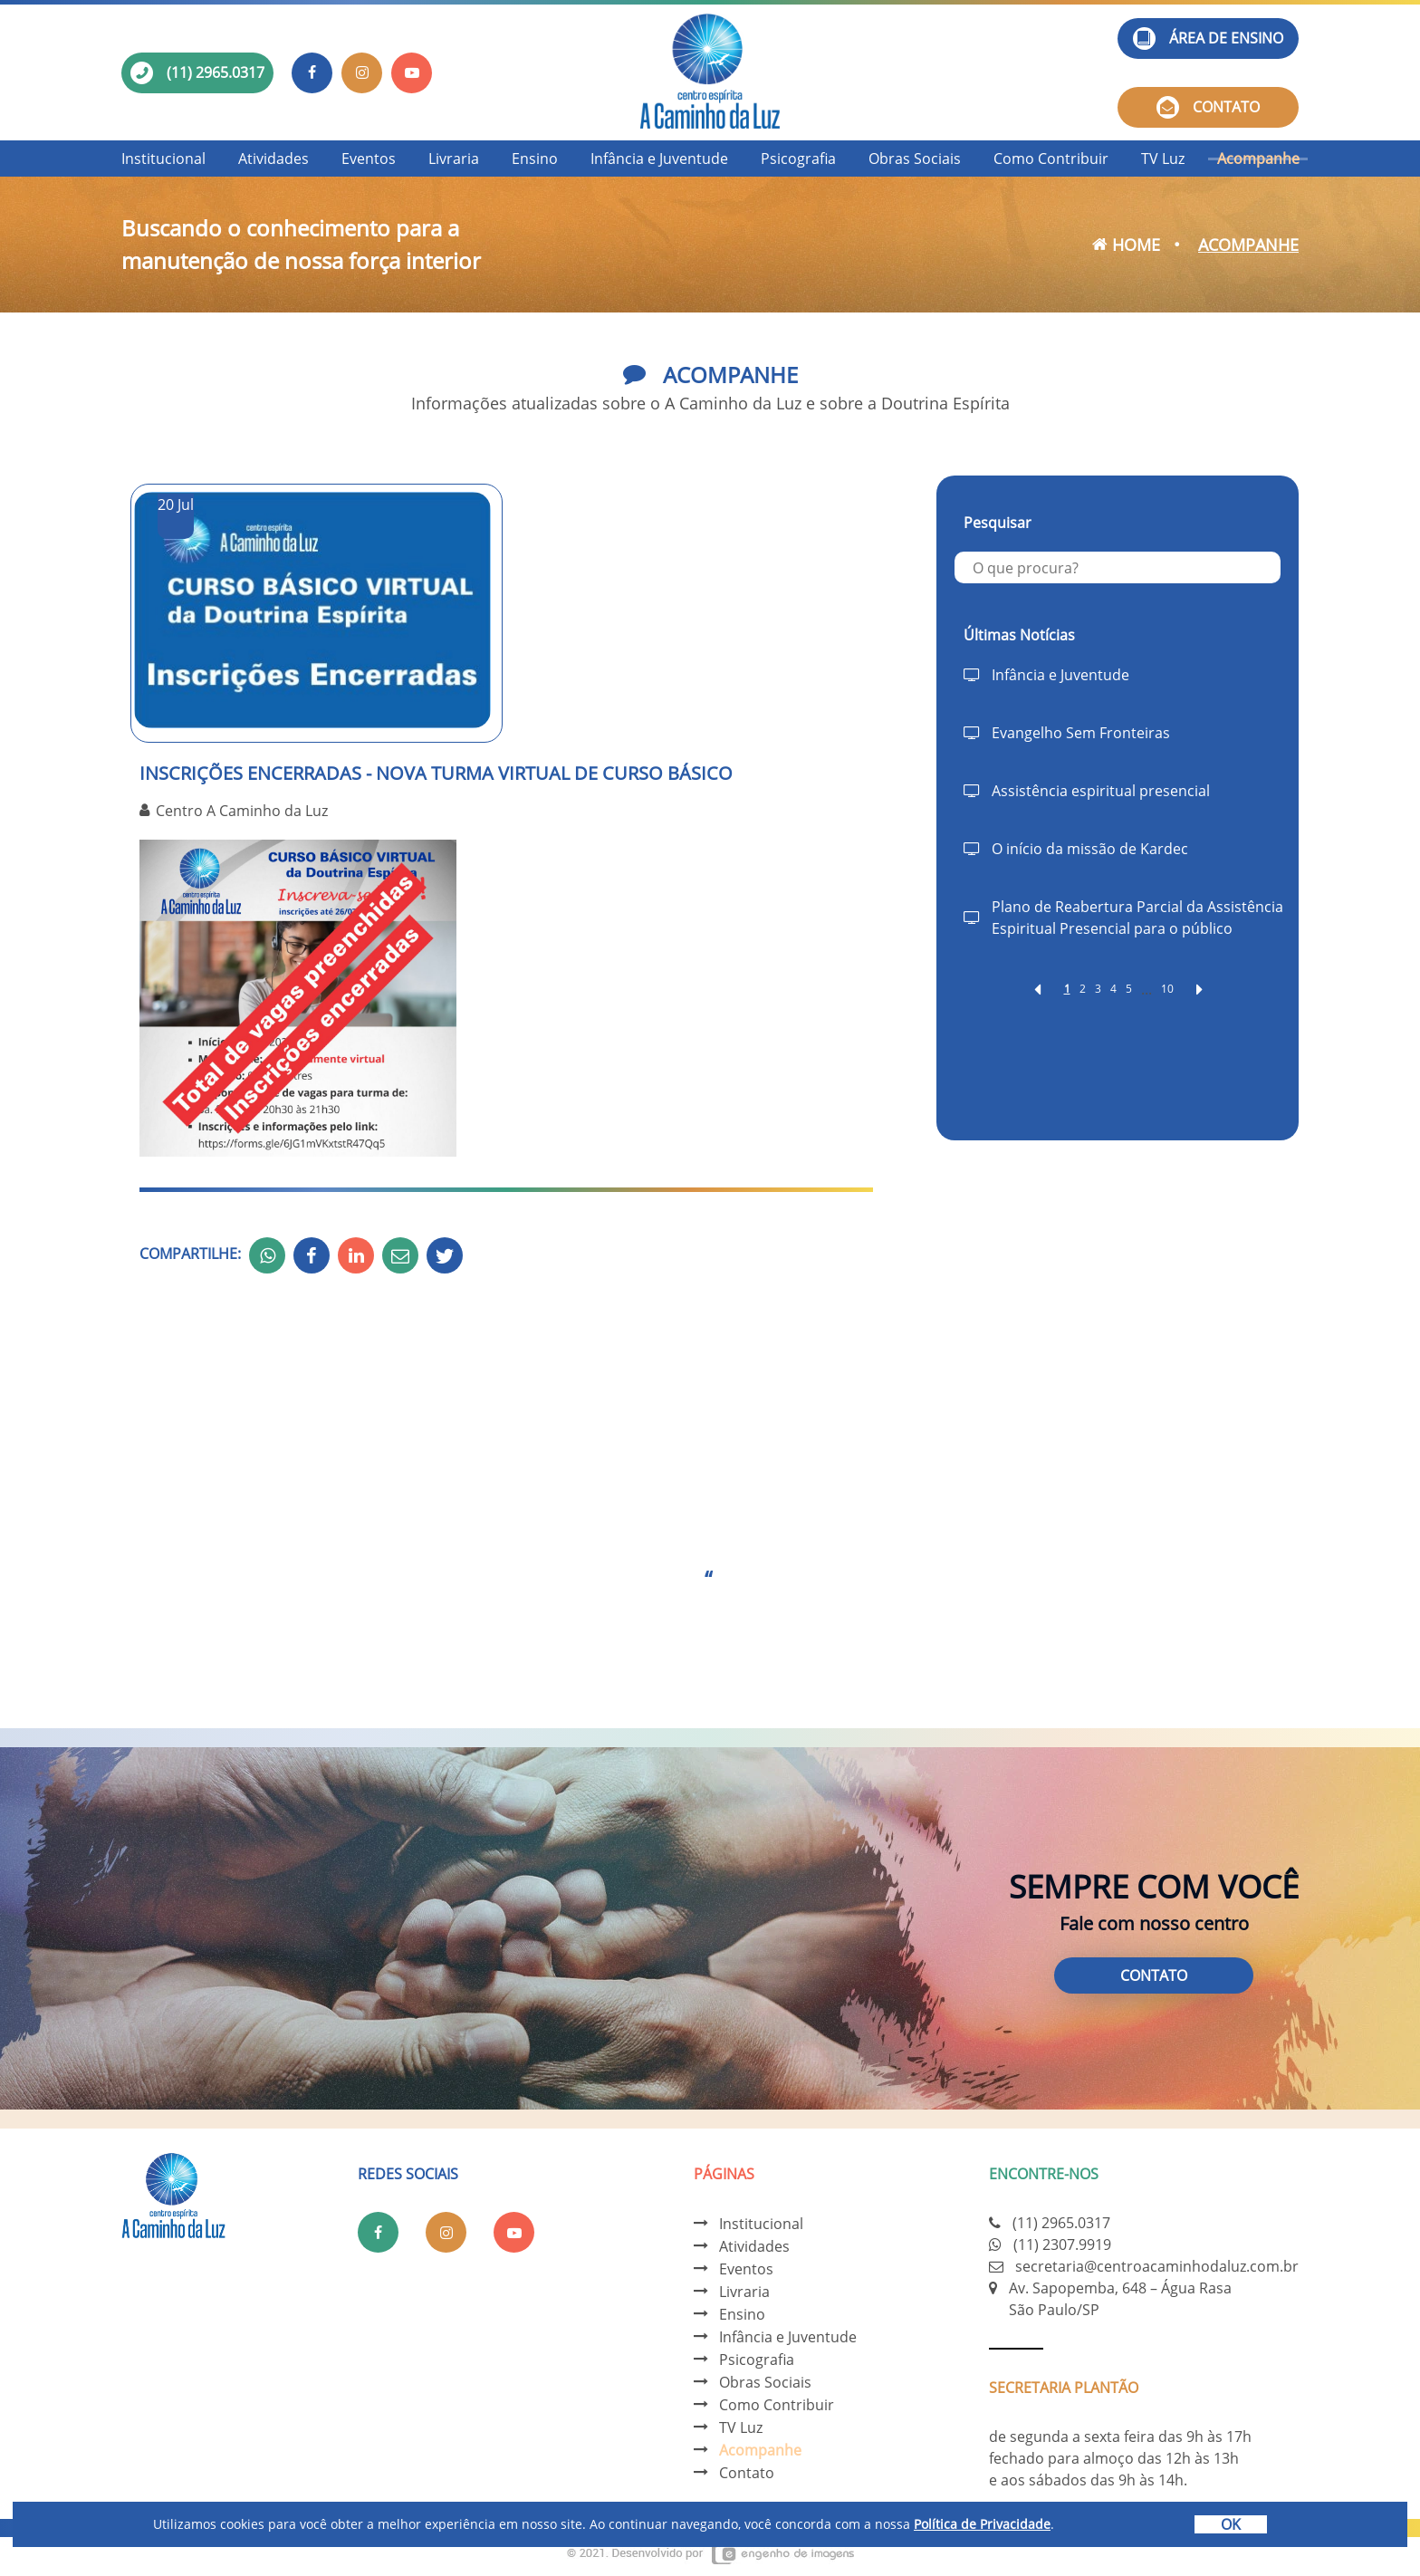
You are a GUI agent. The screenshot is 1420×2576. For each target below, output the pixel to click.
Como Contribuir (1050, 158)
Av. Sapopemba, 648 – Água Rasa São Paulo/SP (1120, 2299)
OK (1231, 2524)
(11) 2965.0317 (215, 72)
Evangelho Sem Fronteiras (1081, 733)
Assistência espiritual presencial (1101, 791)
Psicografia (798, 158)
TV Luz (1163, 158)
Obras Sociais (914, 158)
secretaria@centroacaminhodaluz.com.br (1157, 2266)
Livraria (453, 158)
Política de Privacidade (982, 2524)
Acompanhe (1258, 158)
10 (1167, 988)
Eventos (368, 158)
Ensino (535, 158)
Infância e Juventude (659, 158)
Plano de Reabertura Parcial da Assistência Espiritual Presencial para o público (1137, 917)
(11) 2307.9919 (1062, 2244)
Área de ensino (1208, 38)
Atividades (273, 158)
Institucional (163, 158)
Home (1126, 244)
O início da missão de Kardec (1090, 849)
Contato (1208, 107)
